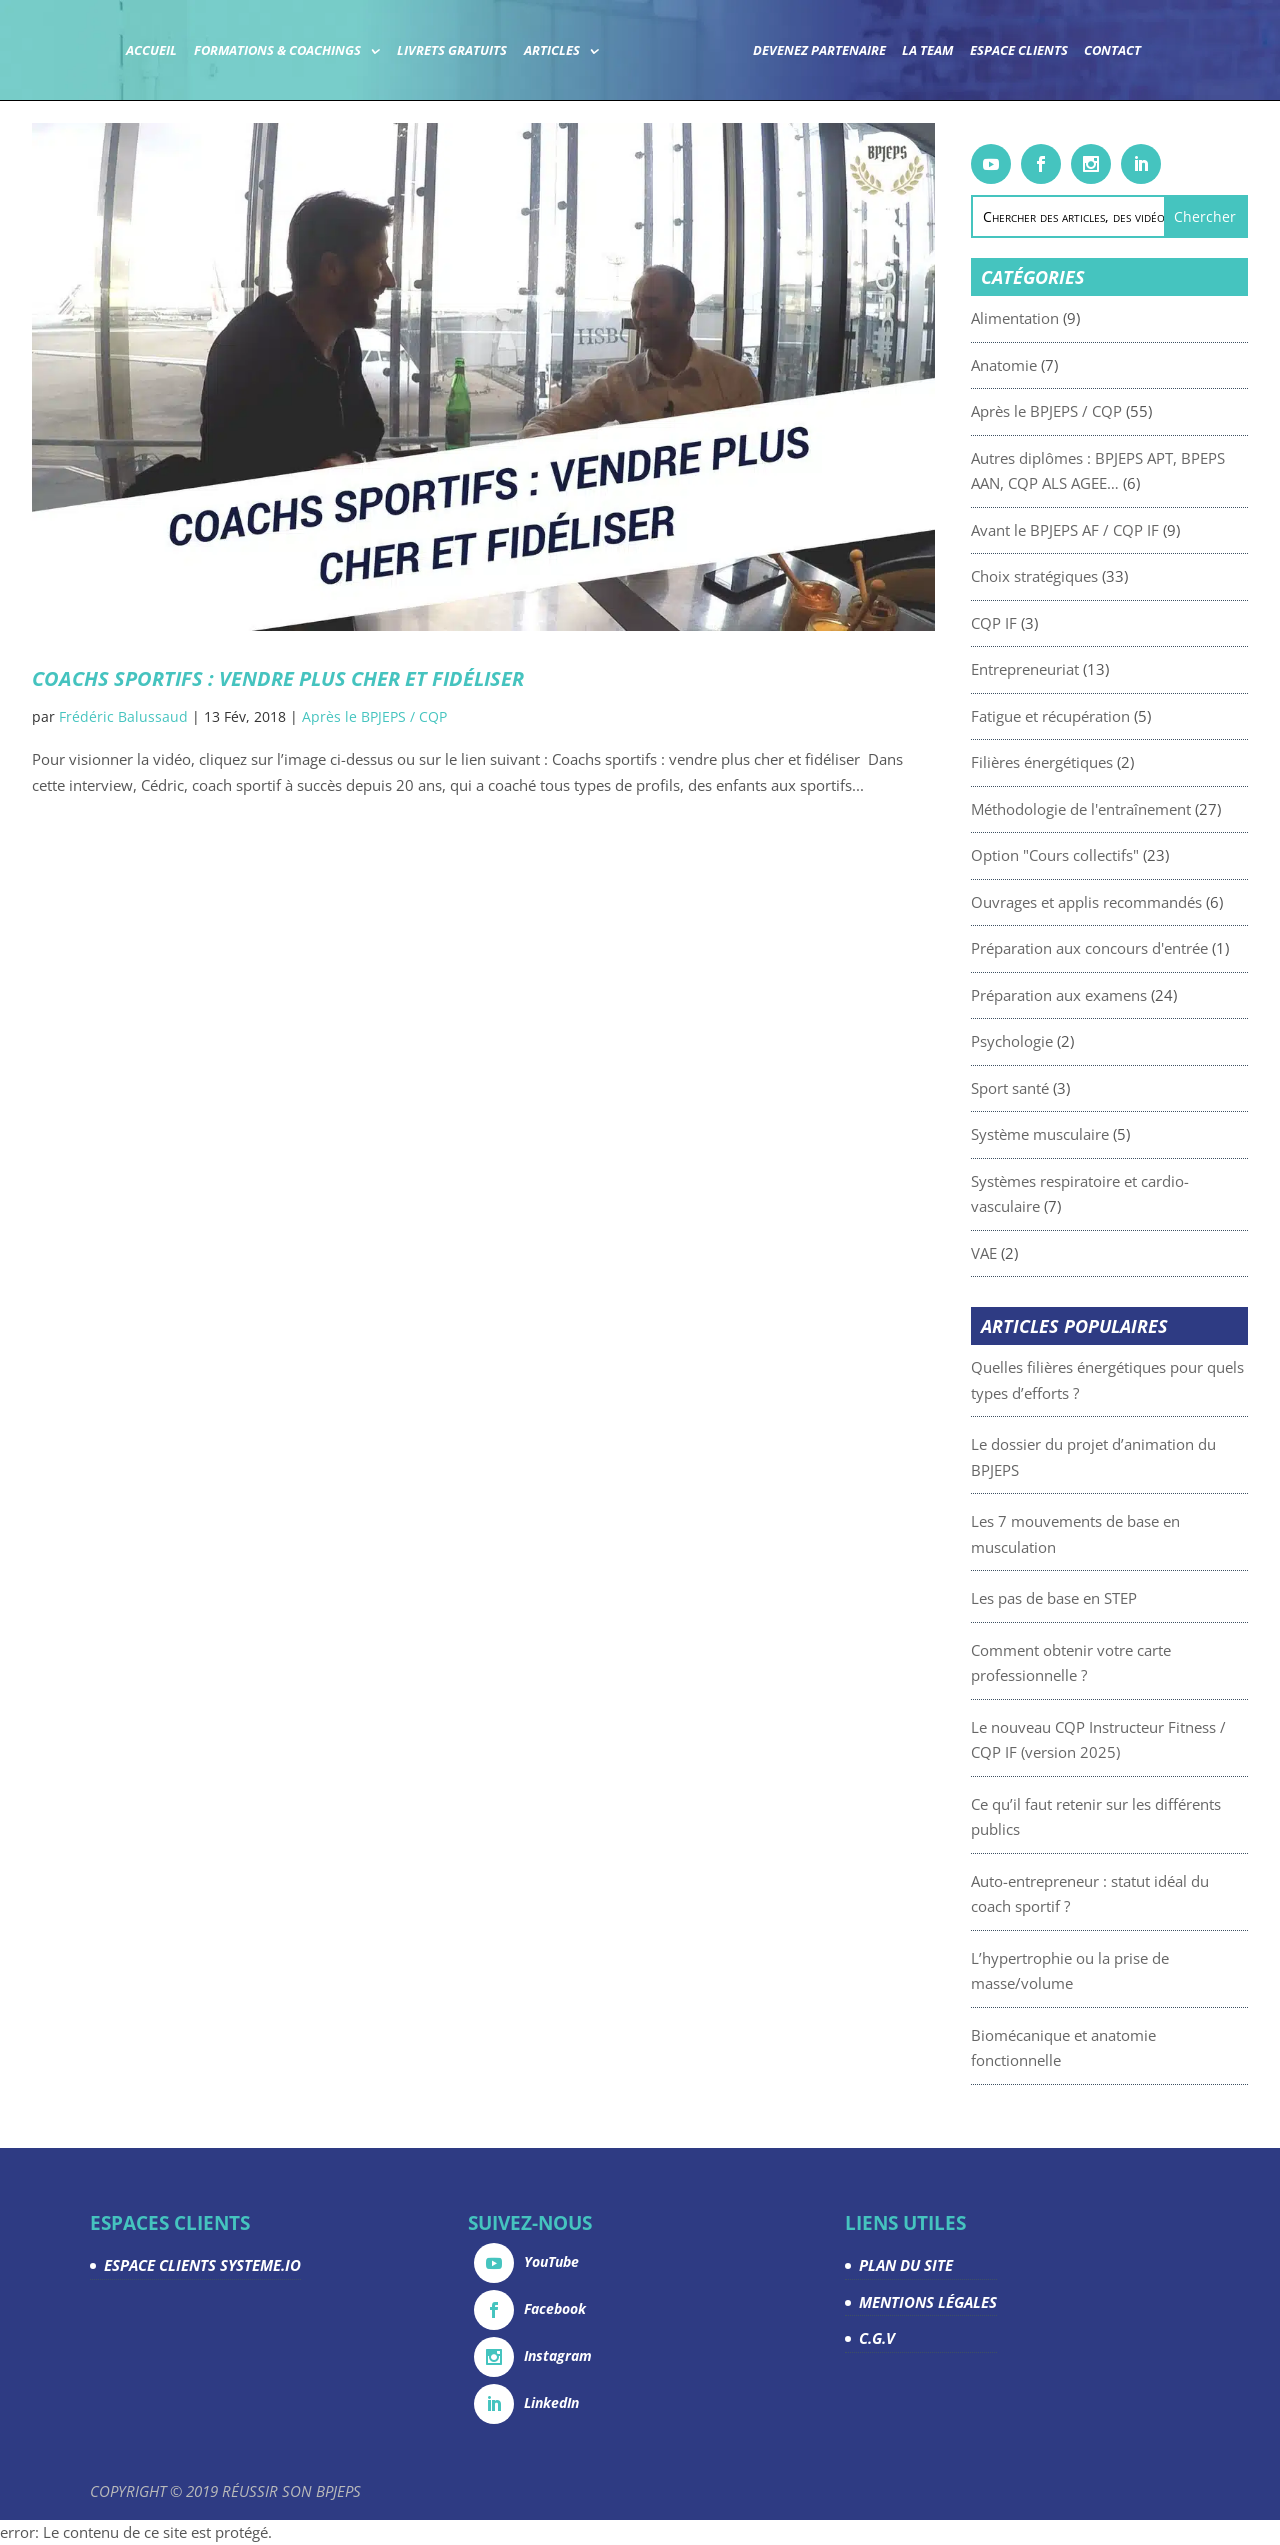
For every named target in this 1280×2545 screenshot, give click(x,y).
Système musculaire (1098, 1134)
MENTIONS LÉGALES (928, 2302)
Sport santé (1068, 1088)
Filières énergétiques (1100, 762)
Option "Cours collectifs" (1113, 855)
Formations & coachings (277, 51)
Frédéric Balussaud (123, 716)
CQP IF (1052, 623)
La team (927, 51)
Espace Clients (1019, 51)
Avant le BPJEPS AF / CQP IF (1123, 530)
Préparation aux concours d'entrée (1147, 948)
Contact (1112, 51)
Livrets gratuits (452, 51)
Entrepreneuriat (1083, 669)
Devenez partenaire (819, 51)
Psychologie (1070, 1041)
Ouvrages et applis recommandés (1144, 902)
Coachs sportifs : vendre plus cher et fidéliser (278, 678)
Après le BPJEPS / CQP (374, 716)
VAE (1042, 1253)
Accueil (151, 51)
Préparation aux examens (1117, 995)
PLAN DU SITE (906, 2265)
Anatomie (1062, 365)
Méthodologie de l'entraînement (1139, 809)
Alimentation (1073, 318)
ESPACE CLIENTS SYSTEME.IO (202, 2265)
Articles (552, 51)
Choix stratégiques (1092, 576)
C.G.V (877, 2338)
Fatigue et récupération (1108, 716)
